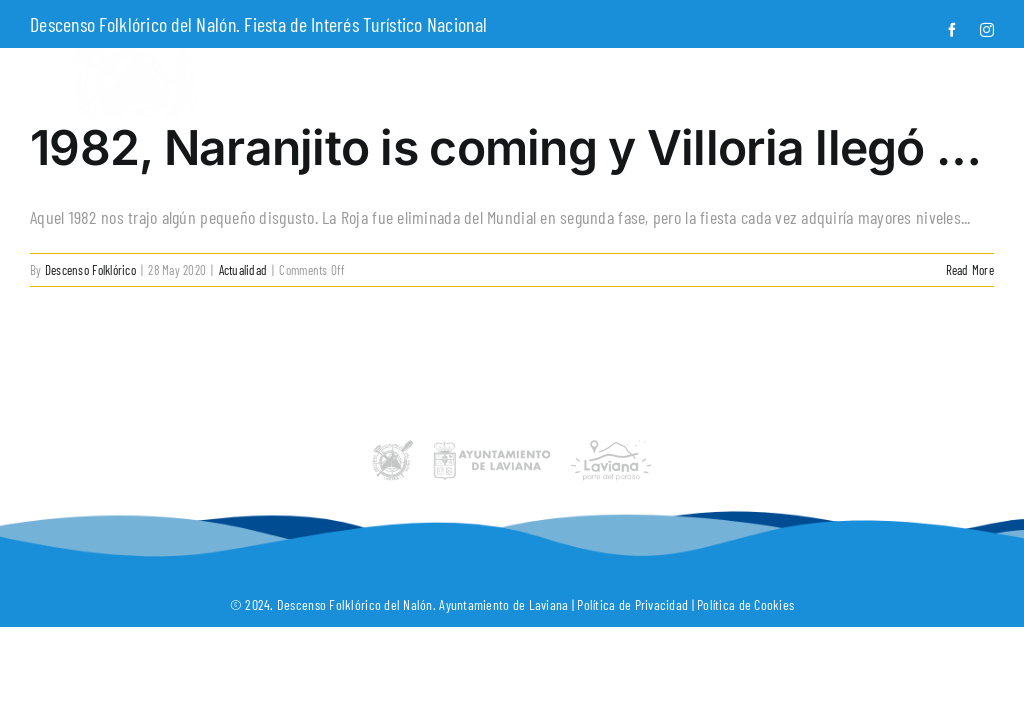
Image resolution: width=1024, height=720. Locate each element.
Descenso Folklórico (90, 270)
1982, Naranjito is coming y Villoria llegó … (505, 147)
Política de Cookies (745, 604)
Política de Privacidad (632, 604)
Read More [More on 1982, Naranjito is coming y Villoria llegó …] (970, 270)
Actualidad (243, 270)
